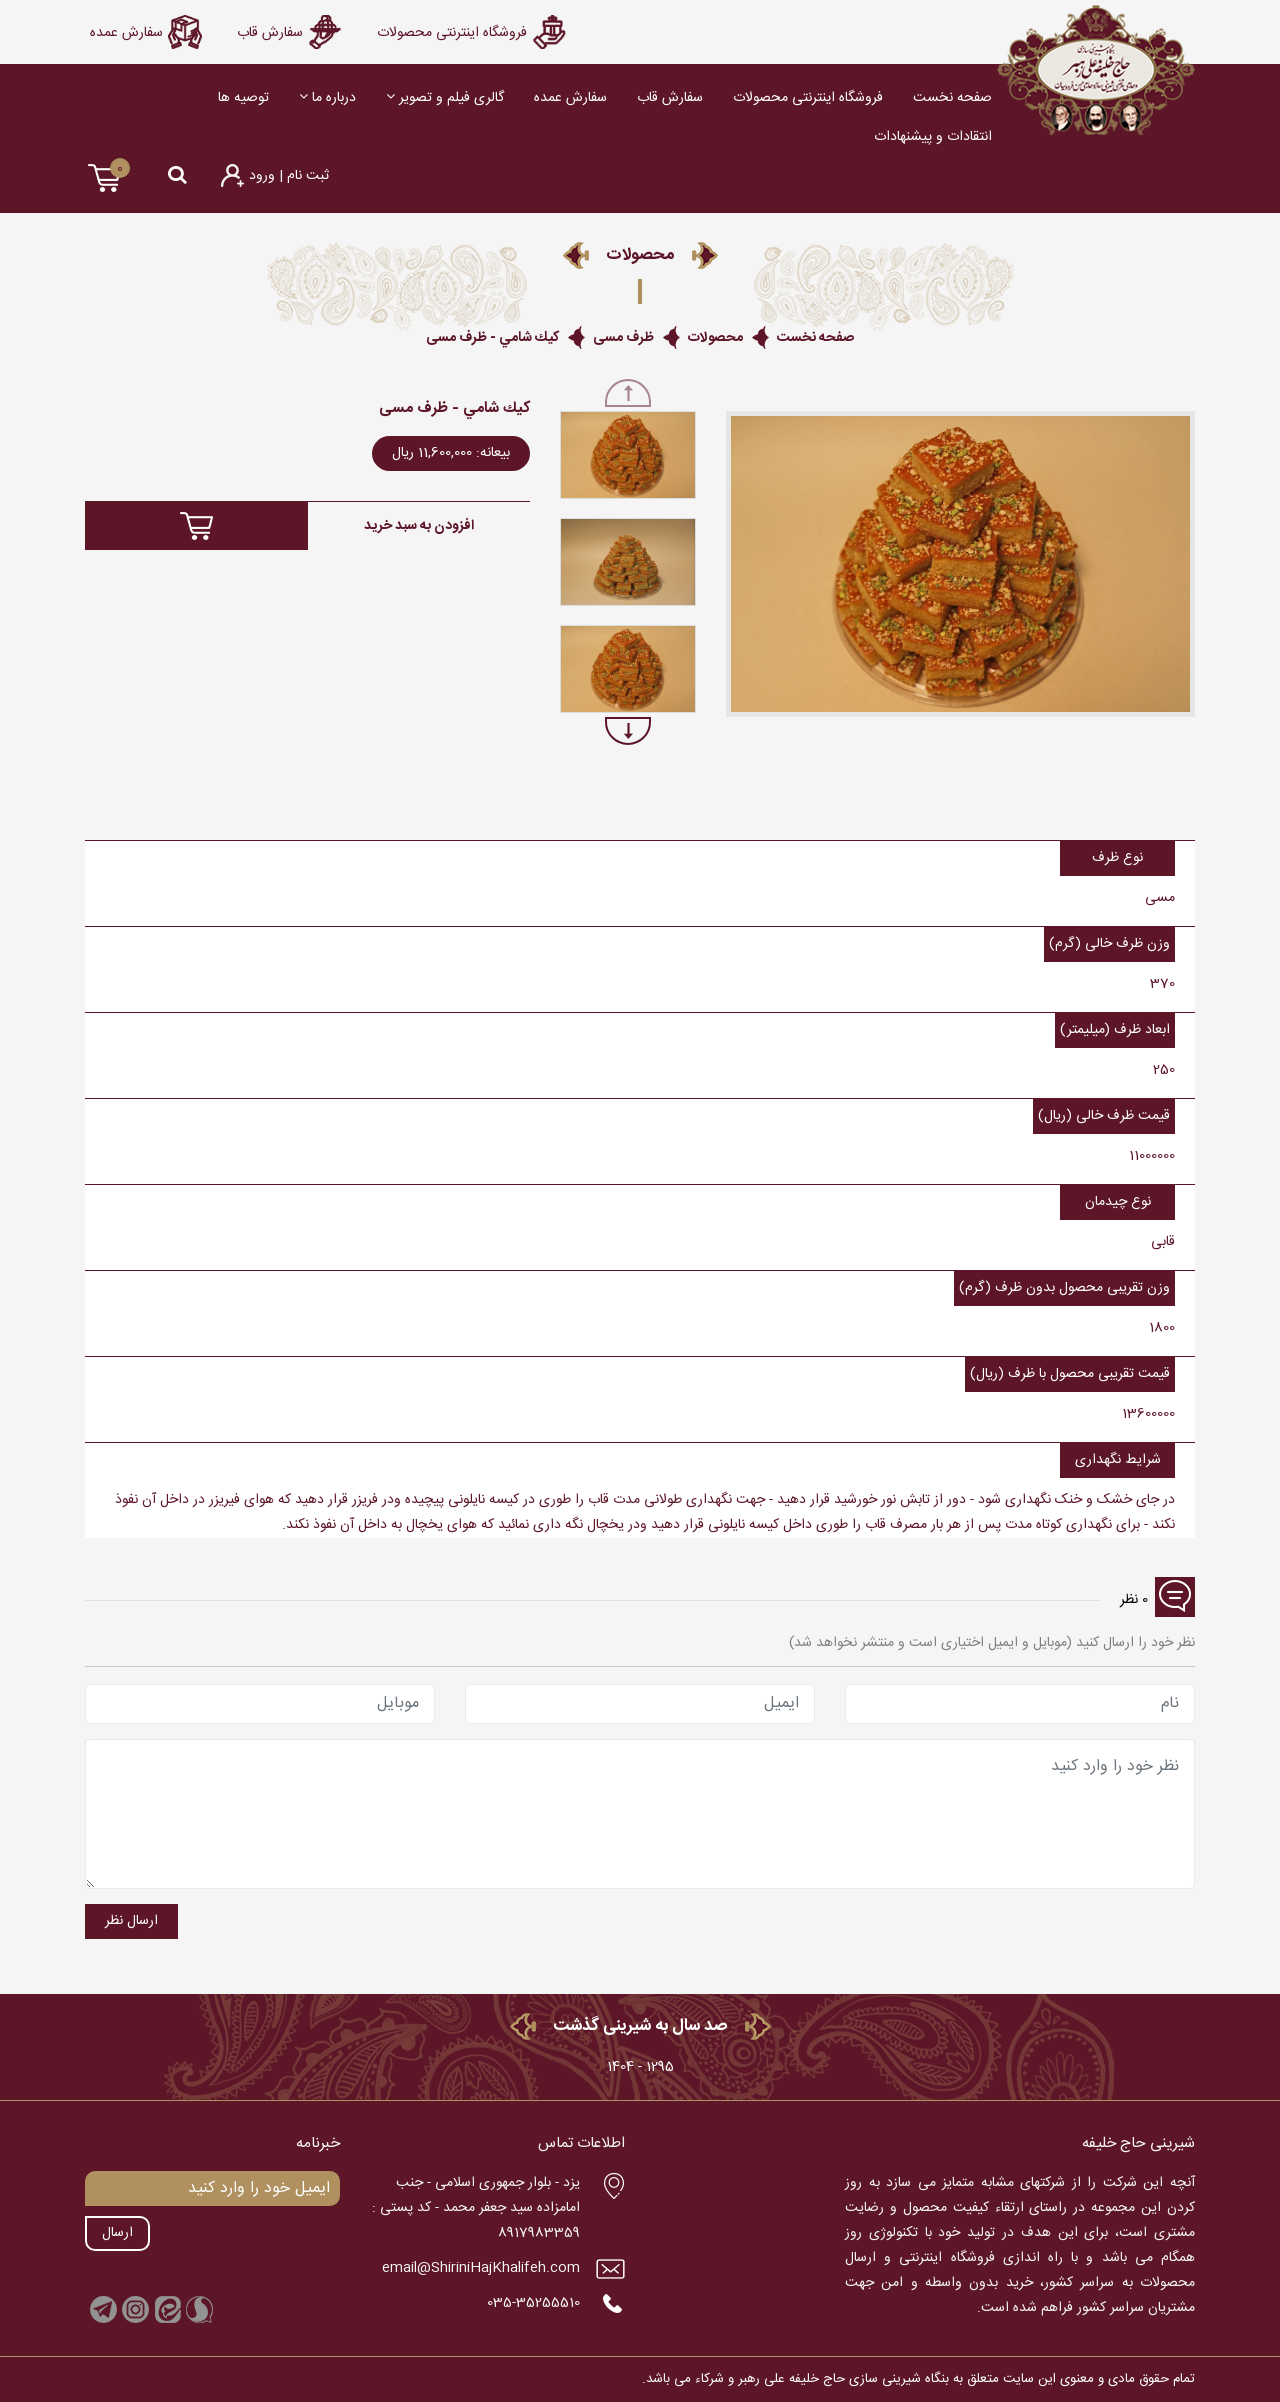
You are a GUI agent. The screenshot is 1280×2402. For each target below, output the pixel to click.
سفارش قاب (670, 98)
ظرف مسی (623, 338)
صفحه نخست (952, 98)
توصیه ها (243, 98)
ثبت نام (306, 176)
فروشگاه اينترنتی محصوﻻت (808, 98)
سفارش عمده (570, 98)
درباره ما (327, 98)
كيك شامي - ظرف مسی (492, 338)
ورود (262, 176)
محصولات (715, 338)
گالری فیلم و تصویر (445, 98)
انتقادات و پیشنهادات (933, 137)
